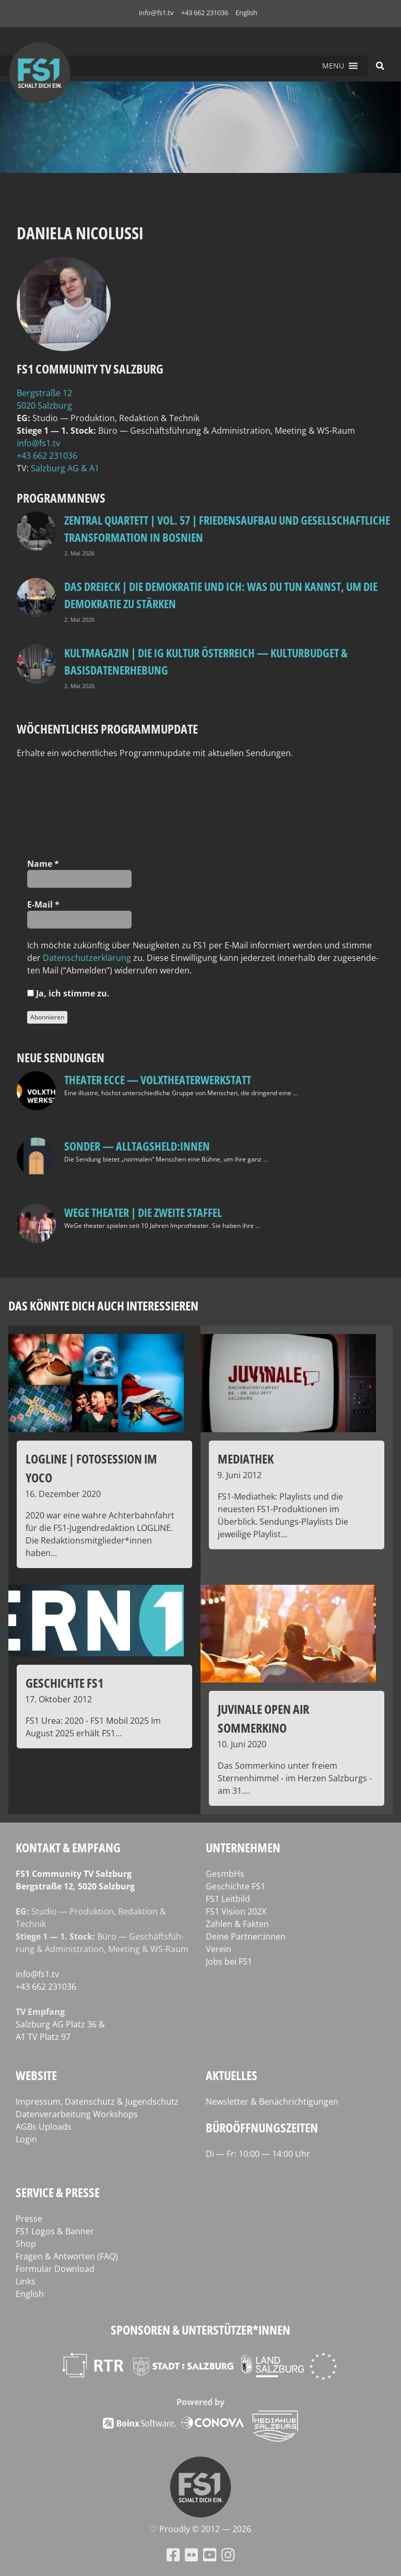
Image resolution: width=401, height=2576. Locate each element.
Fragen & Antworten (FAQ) (67, 2256)
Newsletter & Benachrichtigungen (272, 2101)
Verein (218, 1949)
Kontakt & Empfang (68, 1847)
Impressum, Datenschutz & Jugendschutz (97, 2101)
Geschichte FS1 (235, 1886)
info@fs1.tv (156, 12)
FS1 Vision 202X (236, 1911)
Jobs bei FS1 (229, 1961)
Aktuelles (231, 2075)
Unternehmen (243, 1847)
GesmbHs (225, 1873)
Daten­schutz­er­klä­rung (87, 958)
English (246, 12)
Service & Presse (58, 2192)
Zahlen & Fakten (237, 1924)
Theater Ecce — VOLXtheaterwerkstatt (157, 1079)
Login (26, 2139)
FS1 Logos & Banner (55, 2231)
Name (43, 863)
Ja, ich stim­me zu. (68, 993)
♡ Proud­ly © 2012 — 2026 (200, 2529)
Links (26, 2281)
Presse (29, 2218)
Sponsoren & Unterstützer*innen (200, 2329)
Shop (26, 2243)
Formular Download (55, 2269)
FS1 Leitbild (228, 1899)
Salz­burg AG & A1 (65, 468)
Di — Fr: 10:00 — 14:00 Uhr (258, 2154)
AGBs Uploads (44, 2126)
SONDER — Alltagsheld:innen (137, 1146)
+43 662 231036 (204, 12)
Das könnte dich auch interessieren (103, 1305)
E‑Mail (43, 904)
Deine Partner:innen (246, 1936)
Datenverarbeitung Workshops (77, 2114)
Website (36, 2075)
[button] (333, 65)
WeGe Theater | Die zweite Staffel (143, 1212)
